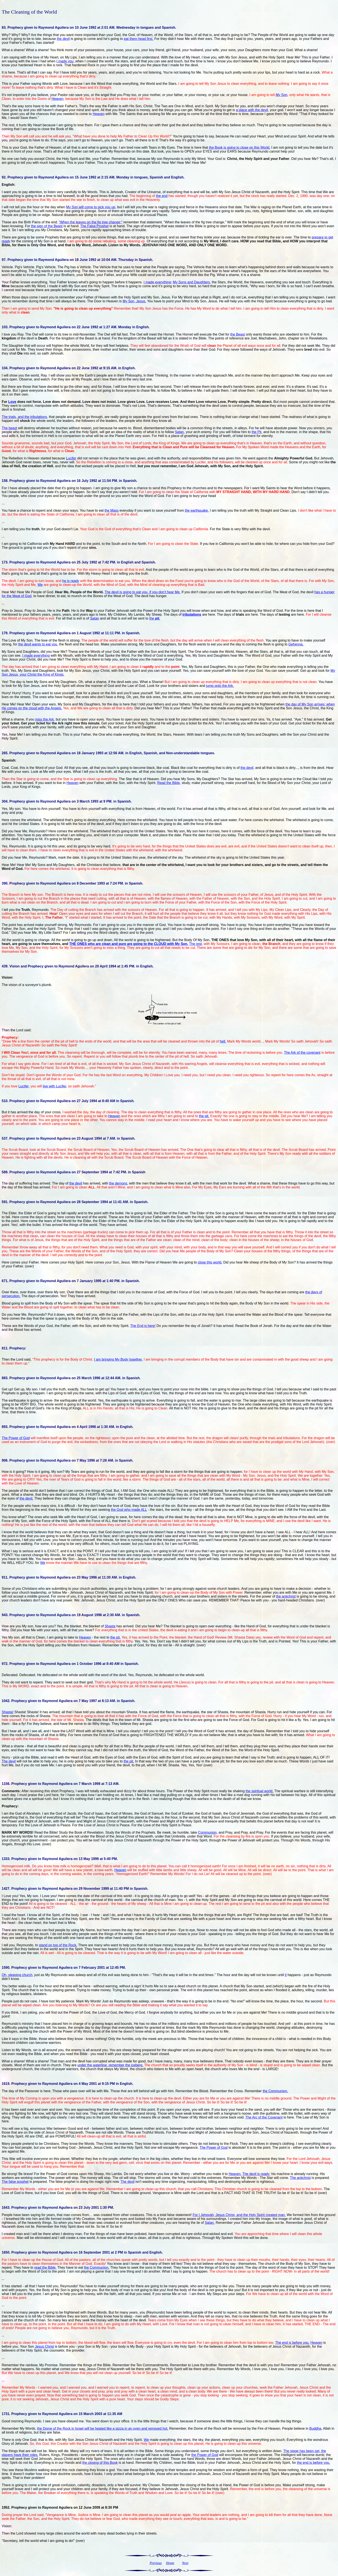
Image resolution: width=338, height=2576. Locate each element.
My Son (281, 95)
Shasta (110, 1626)
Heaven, (58, 99)
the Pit (256, 432)
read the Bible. (45, 2267)
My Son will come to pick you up (90, 207)
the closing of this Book (100, 2462)
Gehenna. (296, 644)
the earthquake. (197, 510)
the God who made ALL (129, 1509)
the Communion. (275, 2091)
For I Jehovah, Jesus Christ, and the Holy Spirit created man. (239, 2215)
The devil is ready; (256, 2174)
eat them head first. (138, 39)
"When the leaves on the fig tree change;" (90, 222)
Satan (179, 432)
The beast (9, 428)
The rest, (196, 944)
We (40, 585)
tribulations (191, 614)
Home (170, 2563)
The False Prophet (94, 226)
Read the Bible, (169, 783)
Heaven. (235, 2174)
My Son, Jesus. (134, 301)
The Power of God (16, 1438)
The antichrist (300, 2178)
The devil (9, 1761)
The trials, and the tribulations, (25, 417)
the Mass (112, 510)
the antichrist (286, 1596)
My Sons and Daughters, (192, 282)
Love (12, 402)
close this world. (210, 1262)
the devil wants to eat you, (38, 644)
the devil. (26, 1498)
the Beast (237, 334)
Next (185, 2563)
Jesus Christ (44, 2346)
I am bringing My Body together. (118, 1359)
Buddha (315, 2428)
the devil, (247, 768)
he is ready (70, 581)
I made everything (36, 655)
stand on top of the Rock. (58, 1945)
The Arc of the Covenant (264, 2117)
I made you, (65, 61)
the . (154, 618)
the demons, (118, 1183)
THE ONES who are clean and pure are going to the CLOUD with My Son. (128, 944)
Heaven (99, 114)
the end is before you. (313, 2462)
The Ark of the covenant (302, 1052)
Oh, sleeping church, (17, 1975)
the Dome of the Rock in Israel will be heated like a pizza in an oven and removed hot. (102, 2428)
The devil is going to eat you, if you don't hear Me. (143, 592)
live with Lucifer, (55, 1086)
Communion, (208, 1832)
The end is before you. (292, 2342)
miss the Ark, (45, 719)
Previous (156, 2563)
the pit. (204, 1116)
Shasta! (7, 1712)
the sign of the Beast (47, 226)
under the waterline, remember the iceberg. (110, 2065)
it (285, 1975)
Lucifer (71, 458)
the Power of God (204, 2455)
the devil (63, 39)
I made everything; (158, 282)
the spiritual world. (260, 1791)
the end (161, 196)
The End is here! (142, 1326)
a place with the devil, (252, 110)
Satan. (210, 2222)
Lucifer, (24, 1086)
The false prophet (15, 2181)
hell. (223, 1041)
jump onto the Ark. (220, 686)
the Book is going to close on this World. (239, 147)
